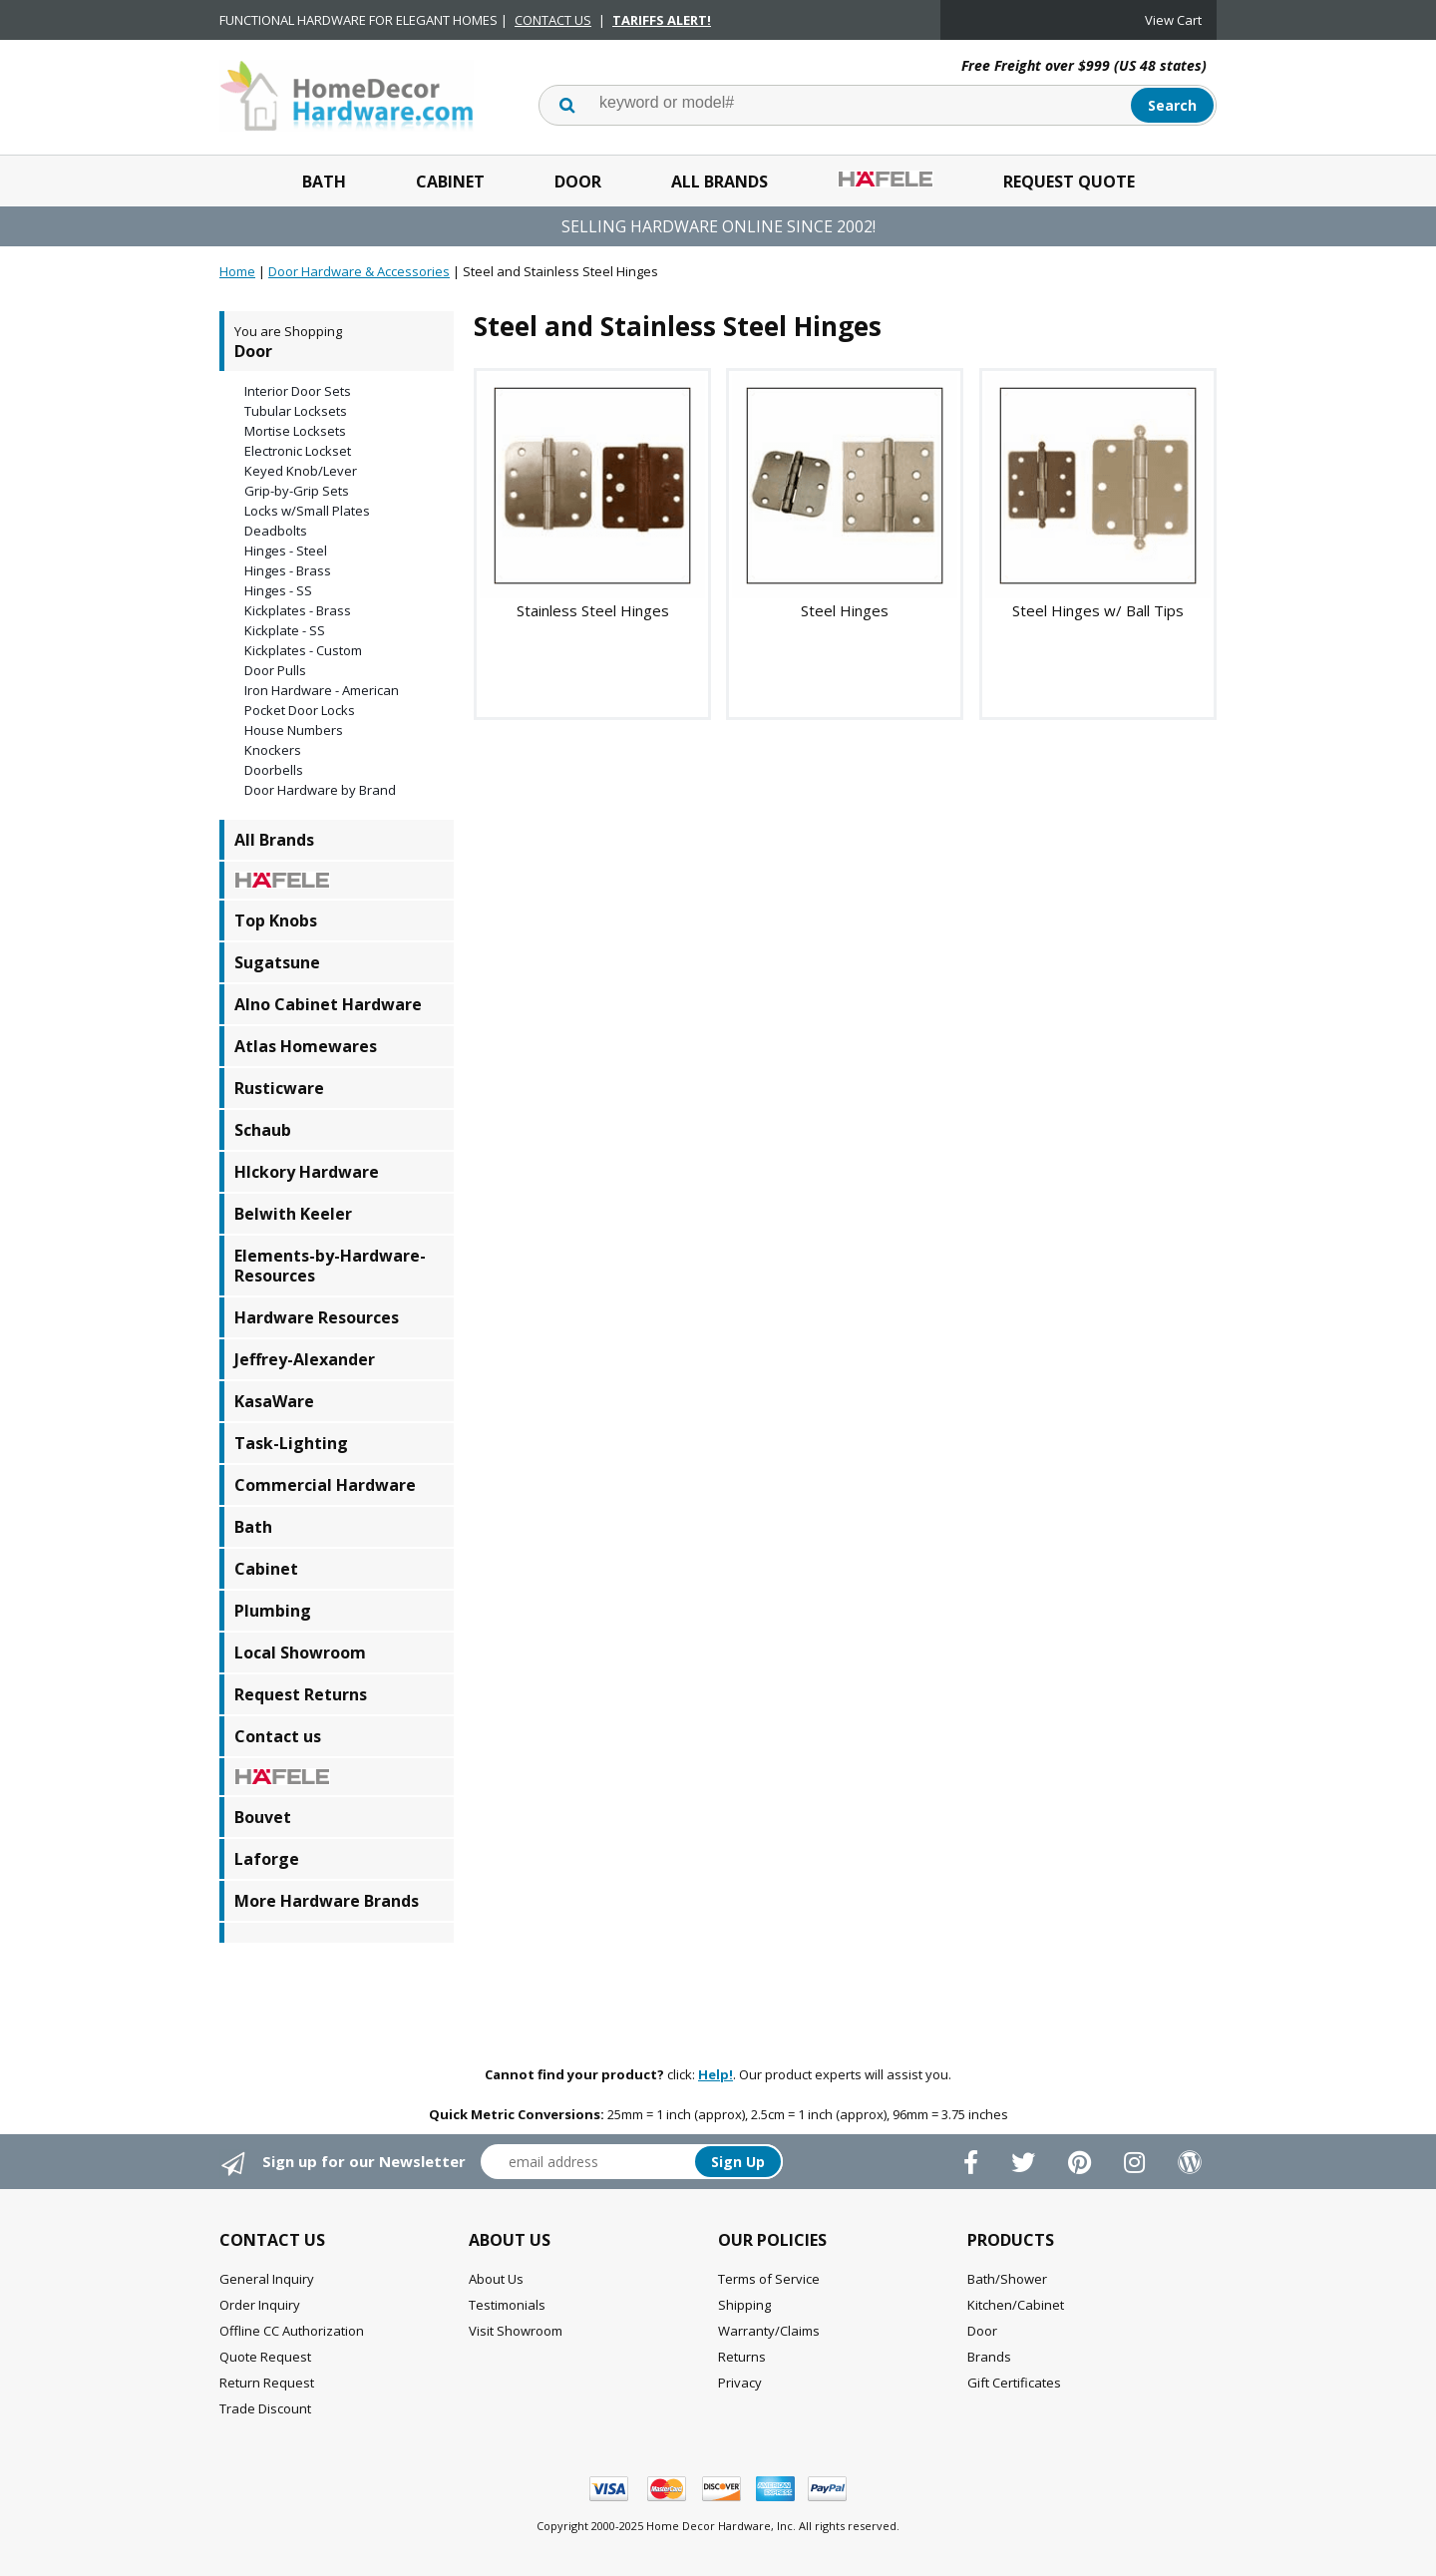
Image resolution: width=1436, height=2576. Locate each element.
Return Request (266, 2383)
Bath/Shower (1007, 2279)
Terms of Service (769, 2279)
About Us (496, 2279)
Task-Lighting (291, 1443)
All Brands (719, 181)
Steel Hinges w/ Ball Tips (1098, 610)
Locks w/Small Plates (307, 511)
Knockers (272, 750)
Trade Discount (265, 2408)
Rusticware (279, 1088)
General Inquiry (266, 2279)
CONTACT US (553, 20)
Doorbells (273, 770)
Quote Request (265, 2357)
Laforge (266, 1859)
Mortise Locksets (295, 431)
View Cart (1173, 20)
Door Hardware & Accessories (359, 271)
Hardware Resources (316, 1317)
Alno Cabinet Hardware (328, 1004)
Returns (742, 2357)
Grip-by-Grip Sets (296, 491)
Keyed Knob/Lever (300, 471)
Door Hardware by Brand (320, 790)
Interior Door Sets (297, 391)
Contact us (277, 1736)
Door (577, 181)
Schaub (262, 1130)
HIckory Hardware (306, 1172)
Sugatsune (277, 962)
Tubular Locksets (295, 411)
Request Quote (1069, 181)
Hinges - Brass (287, 570)
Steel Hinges (845, 610)
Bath (324, 181)
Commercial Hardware (325, 1485)
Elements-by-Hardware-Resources (330, 1266)
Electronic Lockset (297, 451)
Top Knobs (275, 920)
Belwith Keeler (293, 1214)
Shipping (744, 2305)
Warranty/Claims (769, 2331)
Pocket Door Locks (299, 710)
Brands (989, 2357)
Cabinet (450, 181)
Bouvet (262, 1817)
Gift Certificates (1014, 2383)
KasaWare (274, 1401)
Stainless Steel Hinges (593, 610)
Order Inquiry (259, 2305)
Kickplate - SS (284, 630)
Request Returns (300, 1694)
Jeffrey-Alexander (304, 1359)
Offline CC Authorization (291, 2331)
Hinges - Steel (285, 550)
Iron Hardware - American (321, 690)
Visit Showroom (515, 2331)
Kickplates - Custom (303, 650)
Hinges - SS (278, 590)
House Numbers (293, 730)
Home (237, 271)
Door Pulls (275, 670)
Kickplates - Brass (297, 610)
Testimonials (507, 2305)
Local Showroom (300, 1652)
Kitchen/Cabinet (1015, 2305)
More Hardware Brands (326, 1901)
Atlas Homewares (305, 1046)
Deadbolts (275, 531)
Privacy (740, 2383)
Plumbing (272, 1611)
